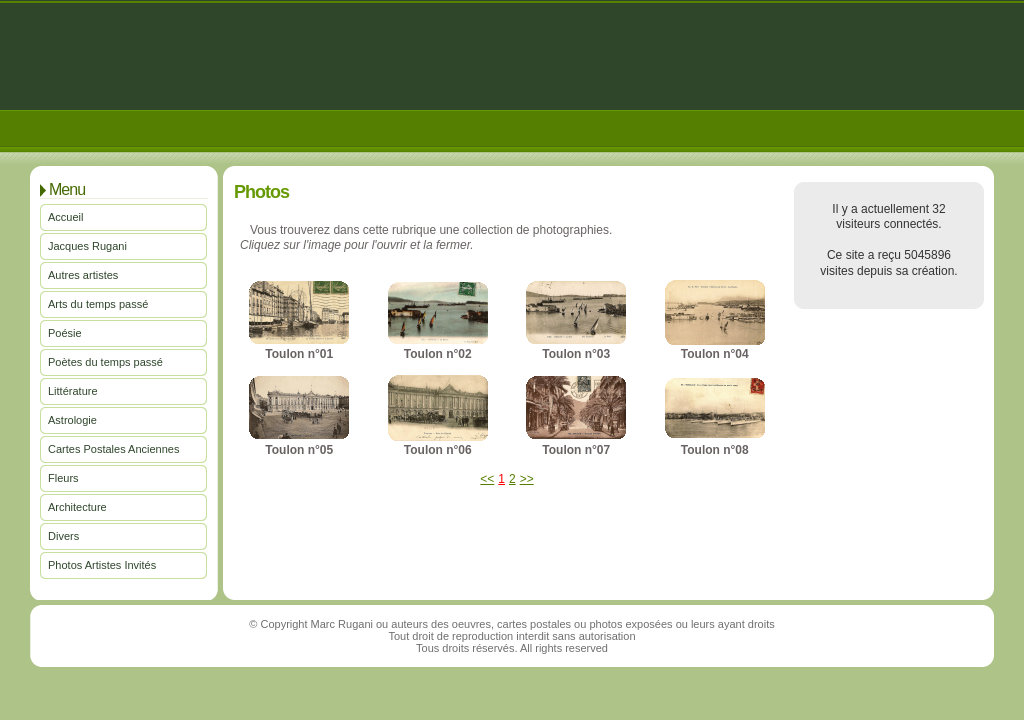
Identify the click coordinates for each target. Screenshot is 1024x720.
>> (527, 479)
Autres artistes (83, 275)
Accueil (65, 217)
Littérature (73, 391)
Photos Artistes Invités (102, 565)
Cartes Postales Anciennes (113, 449)
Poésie (65, 333)
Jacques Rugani (87, 246)
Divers (63, 536)
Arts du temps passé (98, 304)
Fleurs (63, 478)
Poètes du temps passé (105, 362)
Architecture (77, 507)
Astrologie (72, 420)
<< (487, 479)
